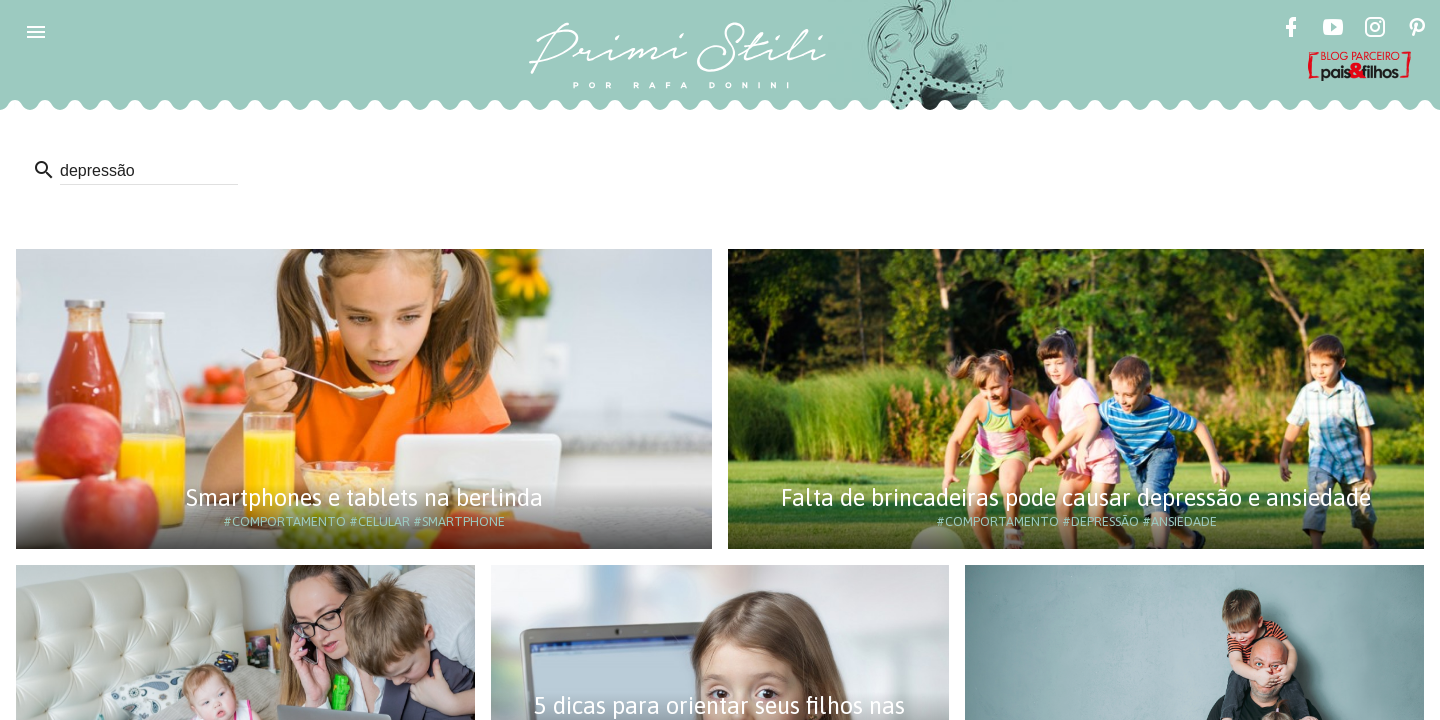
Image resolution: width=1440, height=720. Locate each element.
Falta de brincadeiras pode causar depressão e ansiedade (1076, 497)
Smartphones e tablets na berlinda (364, 497)
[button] (36, 32)
